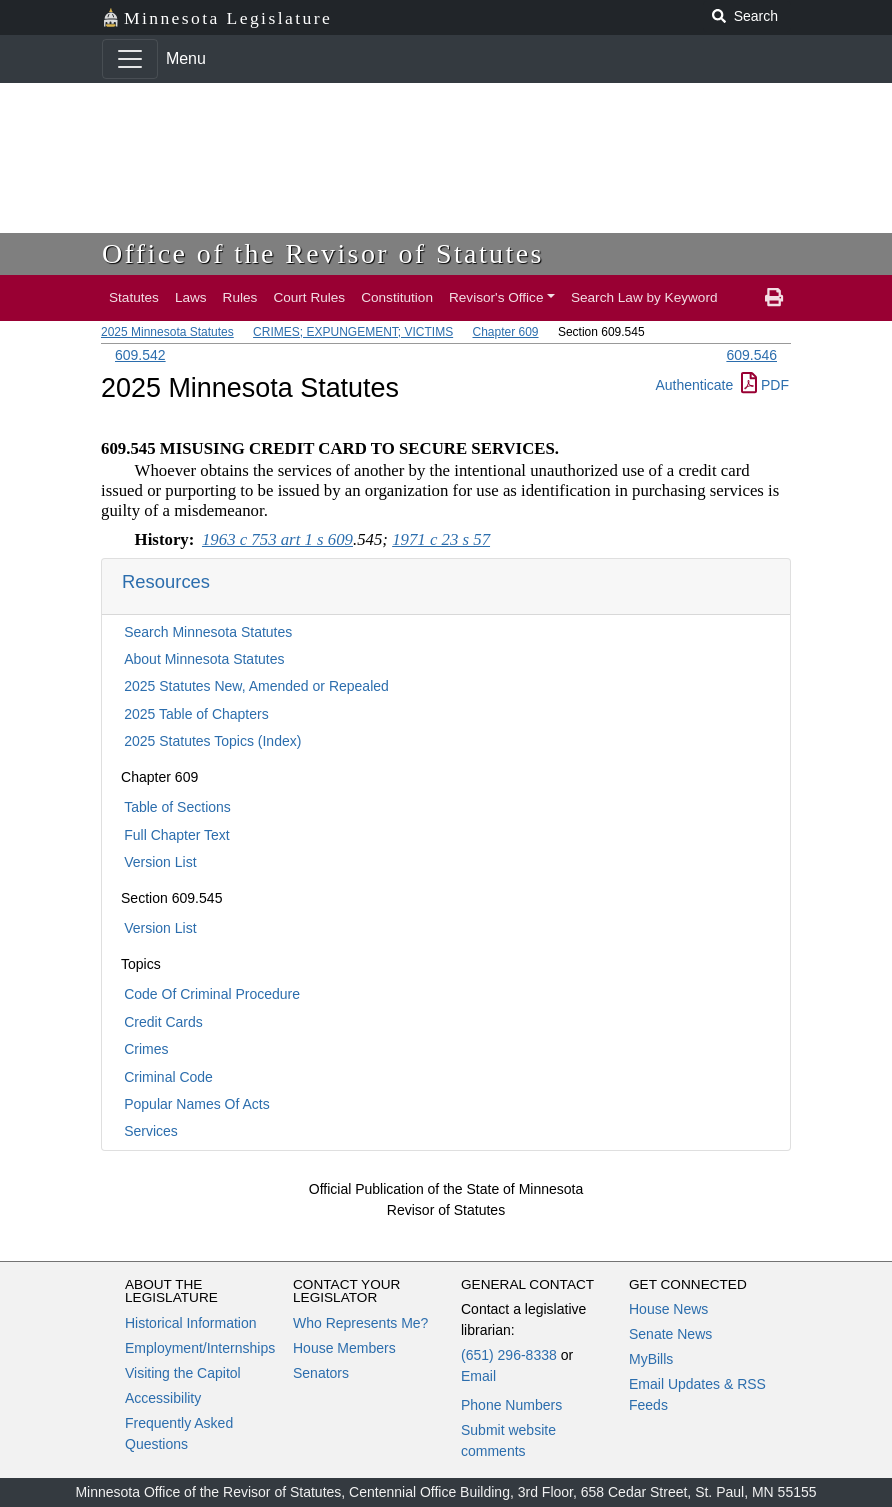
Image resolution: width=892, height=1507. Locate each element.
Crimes (146, 1049)
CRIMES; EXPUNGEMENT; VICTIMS (353, 332)
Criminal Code (168, 1077)
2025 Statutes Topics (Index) (212, 741)
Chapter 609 (505, 332)
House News (668, 1309)
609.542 (140, 355)
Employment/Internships (200, 1348)
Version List (160, 862)
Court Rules (309, 297)
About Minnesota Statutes (204, 659)
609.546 (751, 355)
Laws (191, 297)
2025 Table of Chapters (196, 714)
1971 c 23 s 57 (441, 539)
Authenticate (694, 385)
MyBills (651, 1359)
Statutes (134, 297)
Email (478, 1376)
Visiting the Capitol (183, 1373)
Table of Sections (177, 807)
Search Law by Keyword (644, 297)
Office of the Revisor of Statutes (323, 253)
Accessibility (163, 1398)
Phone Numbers (511, 1405)
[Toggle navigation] (130, 59)
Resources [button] (166, 581)
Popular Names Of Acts (197, 1104)
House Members (344, 1348)
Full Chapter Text (177, 835)
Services (151, 1131)
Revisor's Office (496, 297)
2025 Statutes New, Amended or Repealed (256, 686)
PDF (765, 385)
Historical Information (191, 1323)
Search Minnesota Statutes (208, 632)
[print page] (774, 298)
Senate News (670, 1334)
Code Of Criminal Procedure (212, 994)
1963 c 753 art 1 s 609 (277, 539)
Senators (321, 1373)
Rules (240, 297)
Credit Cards (163, 1022)
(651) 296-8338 (509, 1355)
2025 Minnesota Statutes (167, 332)
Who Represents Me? (360, 1323)
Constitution (397, 297)
